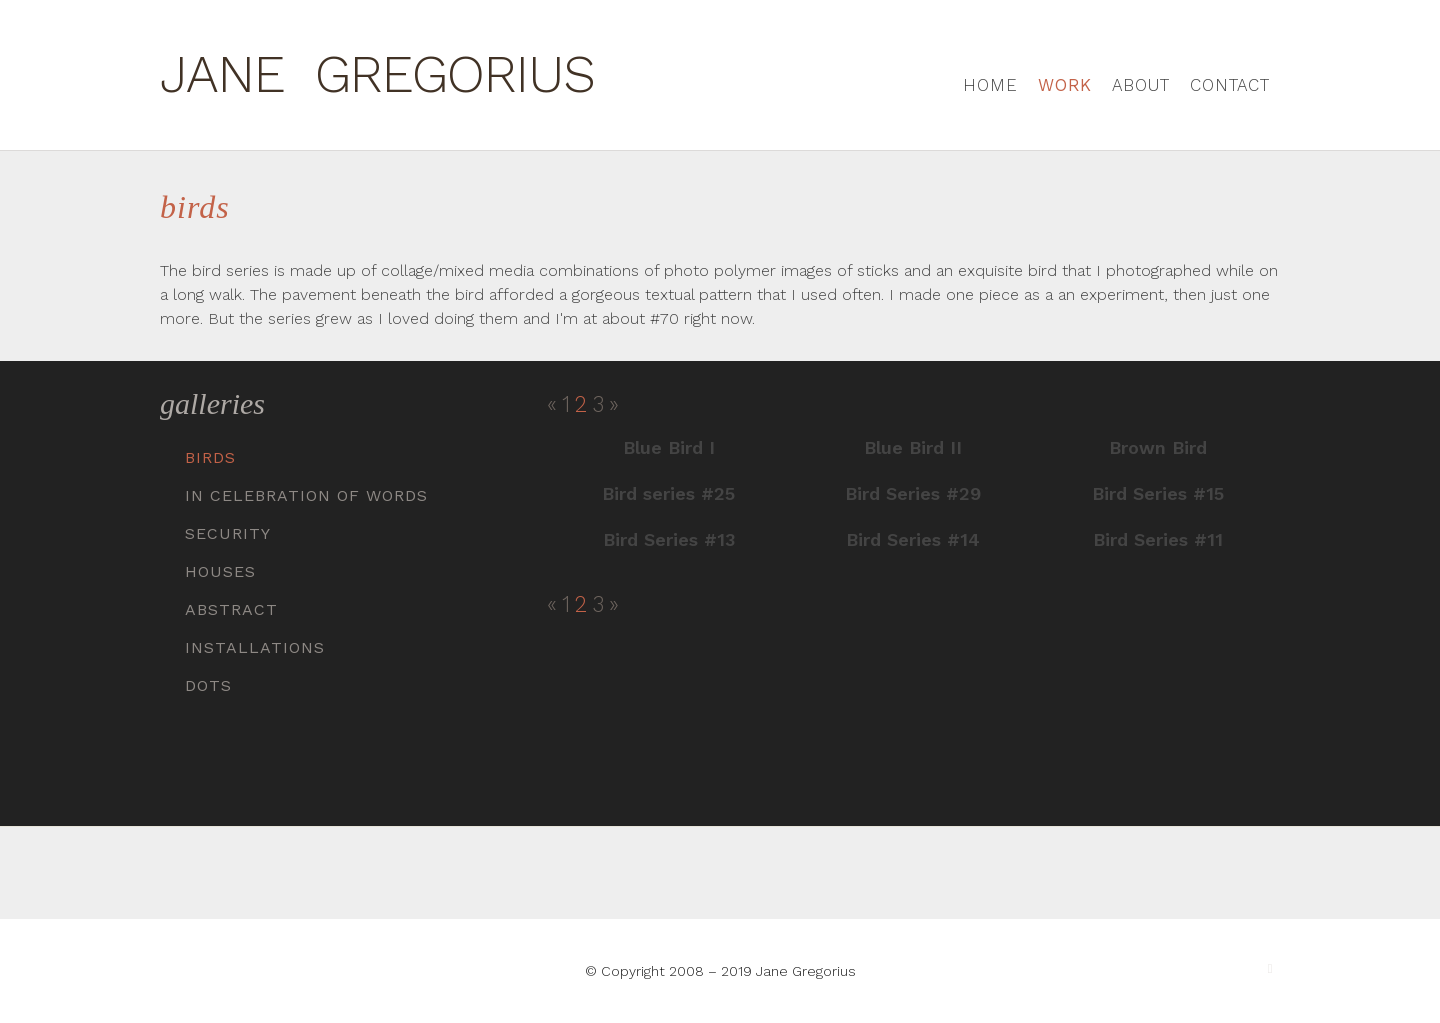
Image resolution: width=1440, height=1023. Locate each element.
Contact (1230, 85)
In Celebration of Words (306, 495)
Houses (220, 571)
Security (228, 533)
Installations (255, 647)
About (1141, 85)
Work (1065, 85)
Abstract (231, 609)
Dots (208, 685)
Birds (210, 457)
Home (990, 85)
